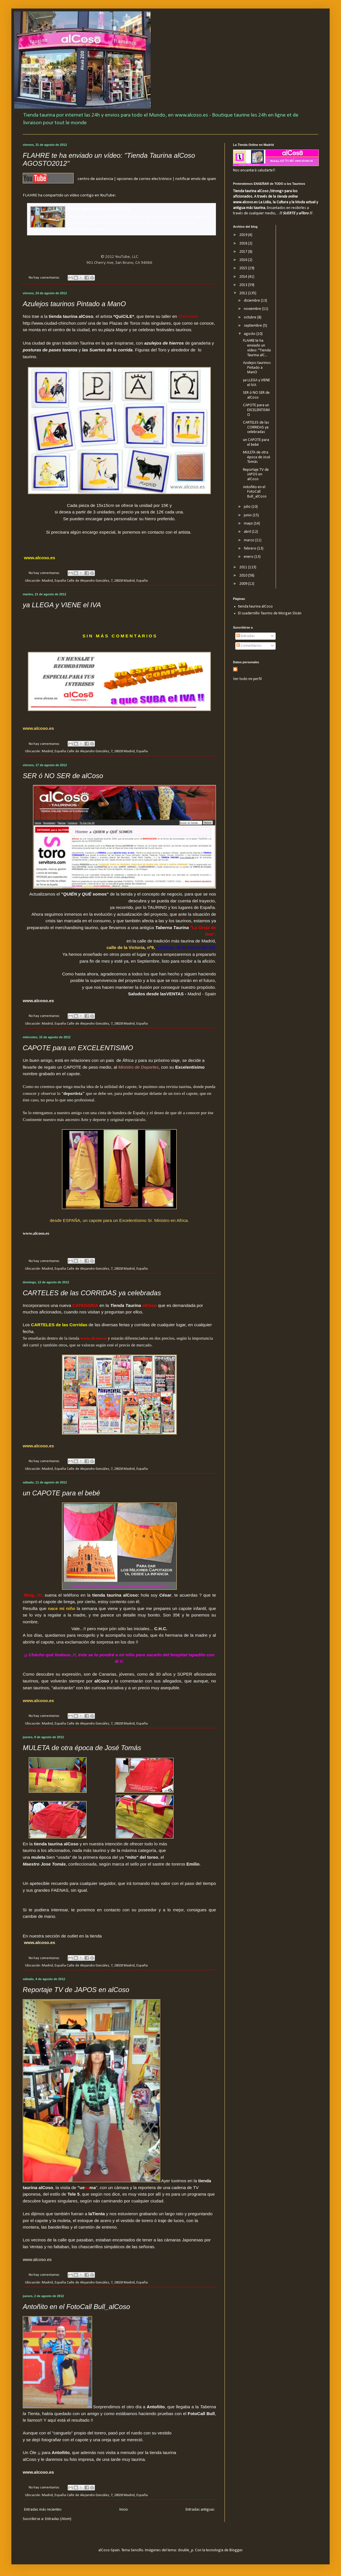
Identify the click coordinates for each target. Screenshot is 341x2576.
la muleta (61, 2220)
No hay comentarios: (45, 277)
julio (247, 507)
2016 (243, 260)
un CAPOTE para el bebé (61, 1493)
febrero (250, 548)
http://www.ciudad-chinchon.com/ (55, 323)
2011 (243, 567)
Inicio (123, 2509)
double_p (185, 2550)
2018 (243, 243)
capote (41, 2220)
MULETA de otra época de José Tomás (82, 1748)
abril (248, 532)
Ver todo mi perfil (247, 679)
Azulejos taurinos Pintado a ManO (74, 304)
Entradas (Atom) (58, 2519)
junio (248, 515)
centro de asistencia (95, 179)
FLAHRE (30, 195)
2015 (243, 268)
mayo (249, 523)
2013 (243, 285)
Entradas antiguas (200, 2509)
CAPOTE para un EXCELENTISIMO (78, 1048)
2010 (243, 575)
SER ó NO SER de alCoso (63, 776)
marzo (249, 540)
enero (249, 557)
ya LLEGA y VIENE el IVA (62, 605)
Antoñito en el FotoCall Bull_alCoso (76, 2306)
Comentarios (249, 646)
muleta (39, 1857)
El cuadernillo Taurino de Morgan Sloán (270, 613)
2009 (243, 584)
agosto (250, 334)
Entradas (245, 636)
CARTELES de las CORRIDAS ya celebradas (92, 1293)
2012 (243, 293)
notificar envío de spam (195, 179)
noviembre (253, 309)
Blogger (235, 2550)
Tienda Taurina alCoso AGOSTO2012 (99, 209)
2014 (243, 277)
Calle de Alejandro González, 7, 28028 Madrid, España (107, 581)
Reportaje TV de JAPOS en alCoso (76, 1989)
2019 (243, 235)
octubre (250, 317)
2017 (243, 252)
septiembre (253, 326)
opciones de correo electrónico (144, 179)
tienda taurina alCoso (255, 606)
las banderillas (55, 2227)
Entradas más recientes (43, 2509)
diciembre (252, 301)
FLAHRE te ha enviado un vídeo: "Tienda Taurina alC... (257, 348)
